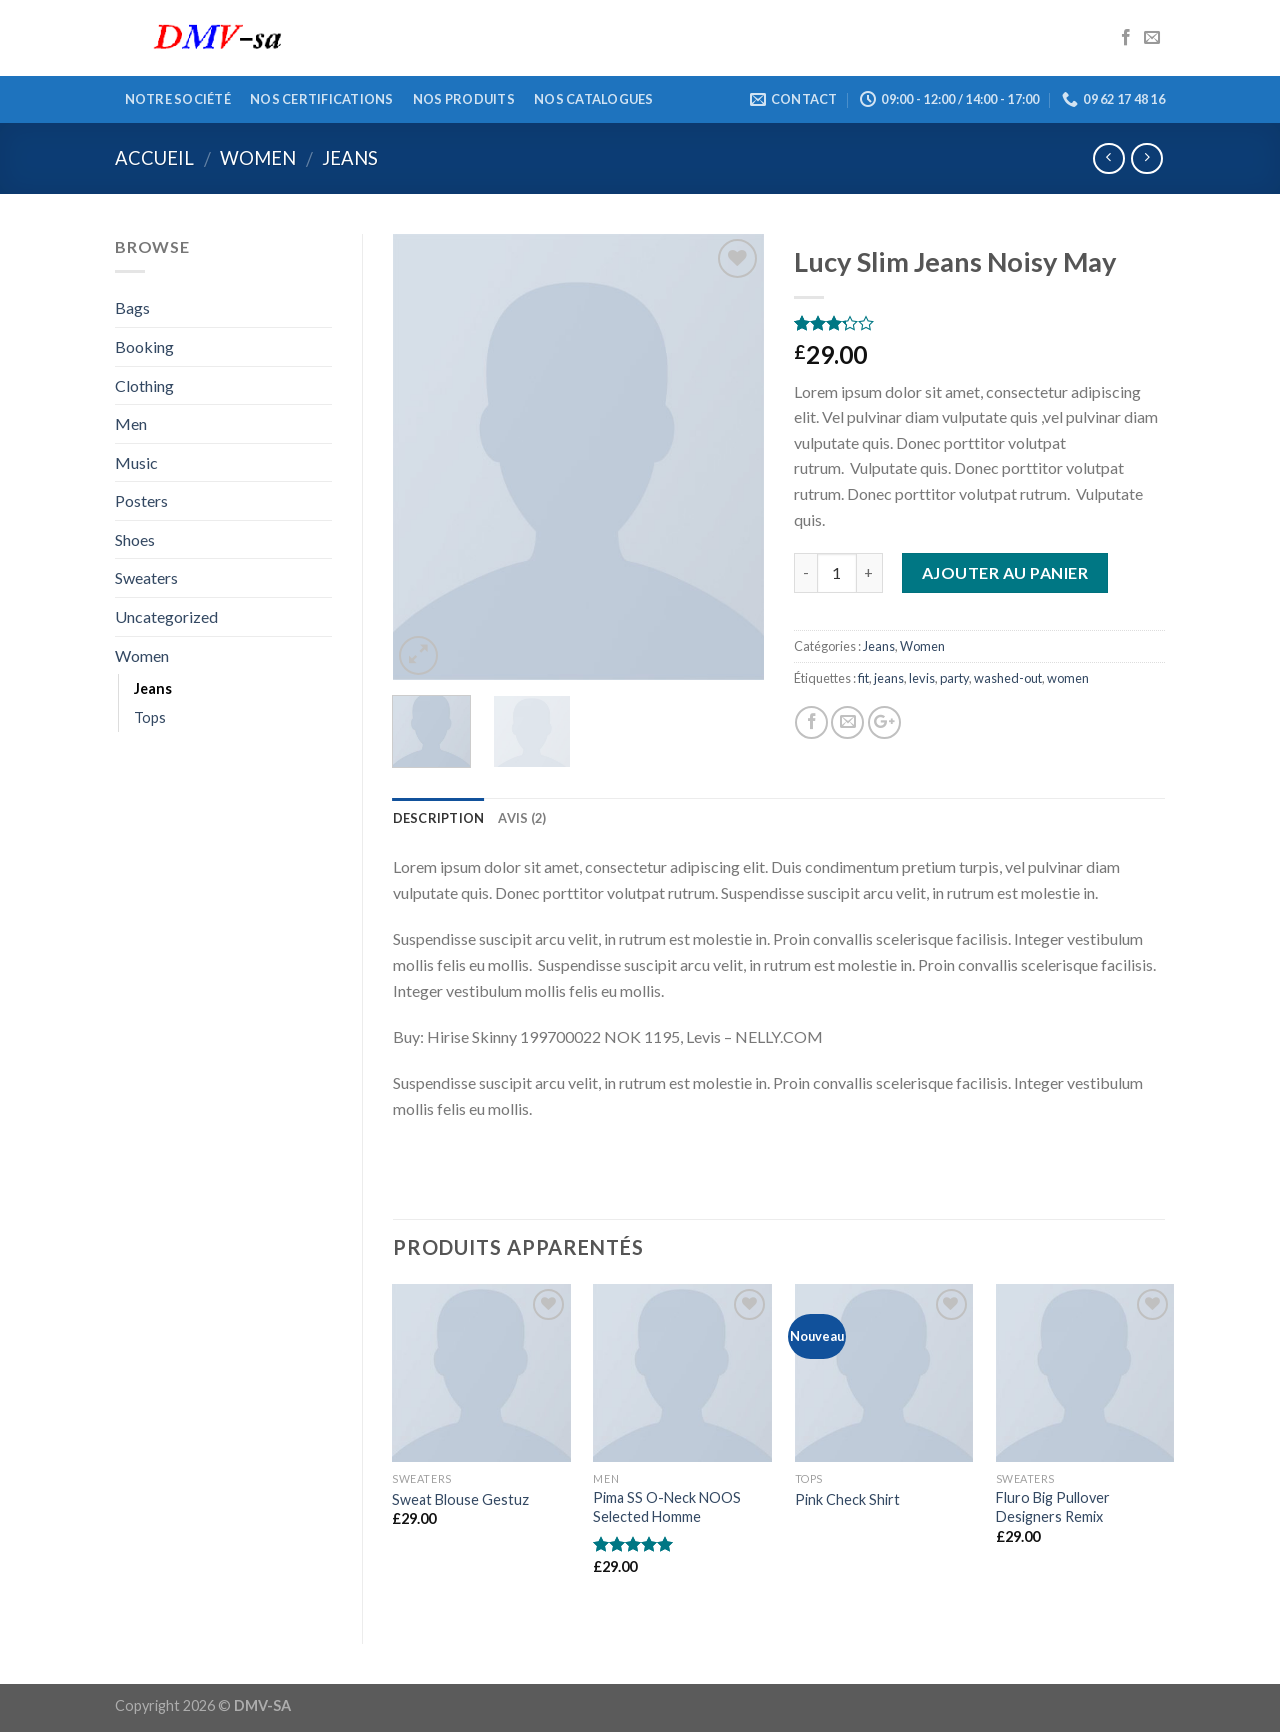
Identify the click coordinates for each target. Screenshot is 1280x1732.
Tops (150, 717)
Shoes (135, 539)
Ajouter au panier (1005, 572)
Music (136, 462)
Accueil (154, 158)
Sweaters (146, 577)
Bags (132, 307)
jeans (889, 678)
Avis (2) (522, 818)
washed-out (1008, 678)
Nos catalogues (594, 99)
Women (258, 158)
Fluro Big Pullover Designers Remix (1053, 1507)
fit (863, 678)
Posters (141, 500)
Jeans (350, 158)
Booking (144, 346)
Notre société (178, 99)
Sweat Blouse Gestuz (460, 1499)
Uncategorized (166, 616)
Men (131, 423)
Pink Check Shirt (847, 1499)
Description (439, 818)
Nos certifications (322, 99)
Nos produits (464, 99)
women (1068, 678)
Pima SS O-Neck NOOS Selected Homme (667, 1507)
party (954, 678)
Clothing (144, 385)
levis (922, 678)
